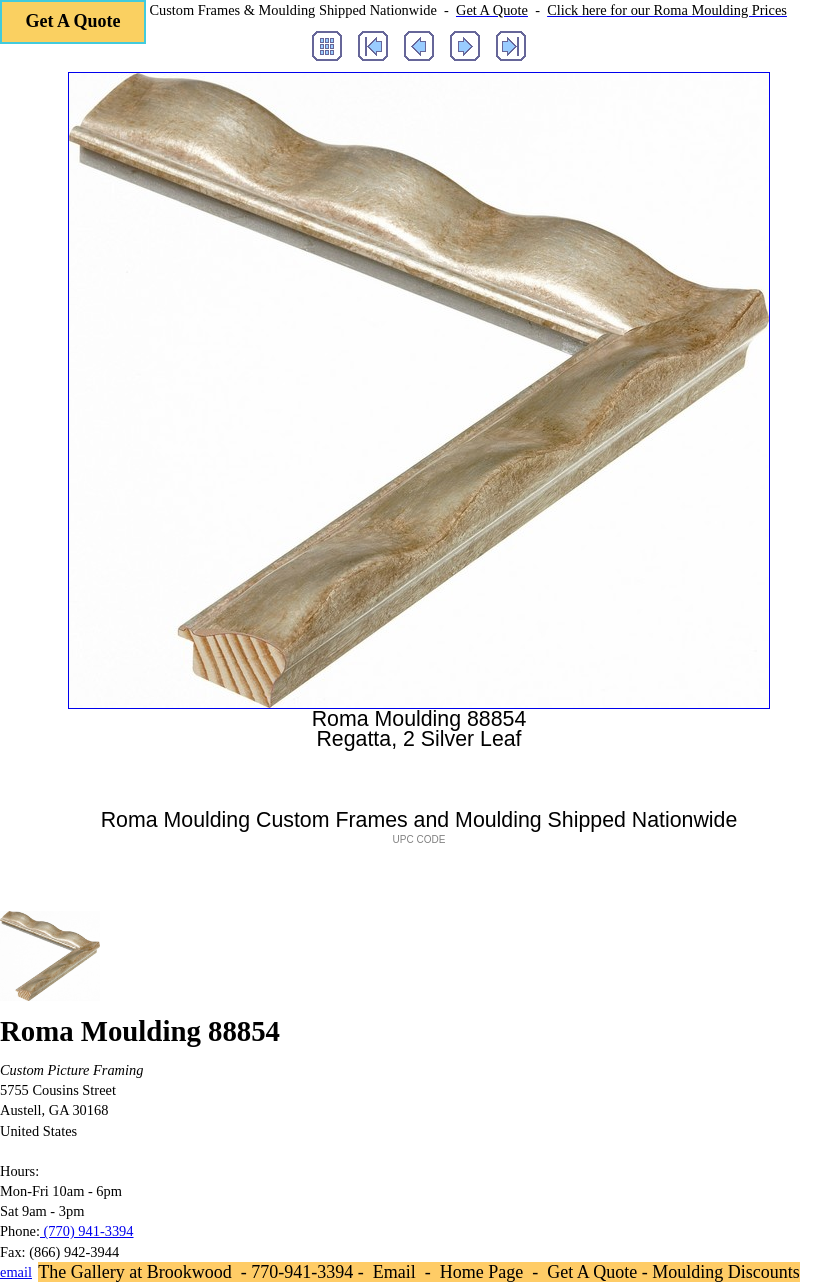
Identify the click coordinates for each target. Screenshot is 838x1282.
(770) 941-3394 (87, 1231)
